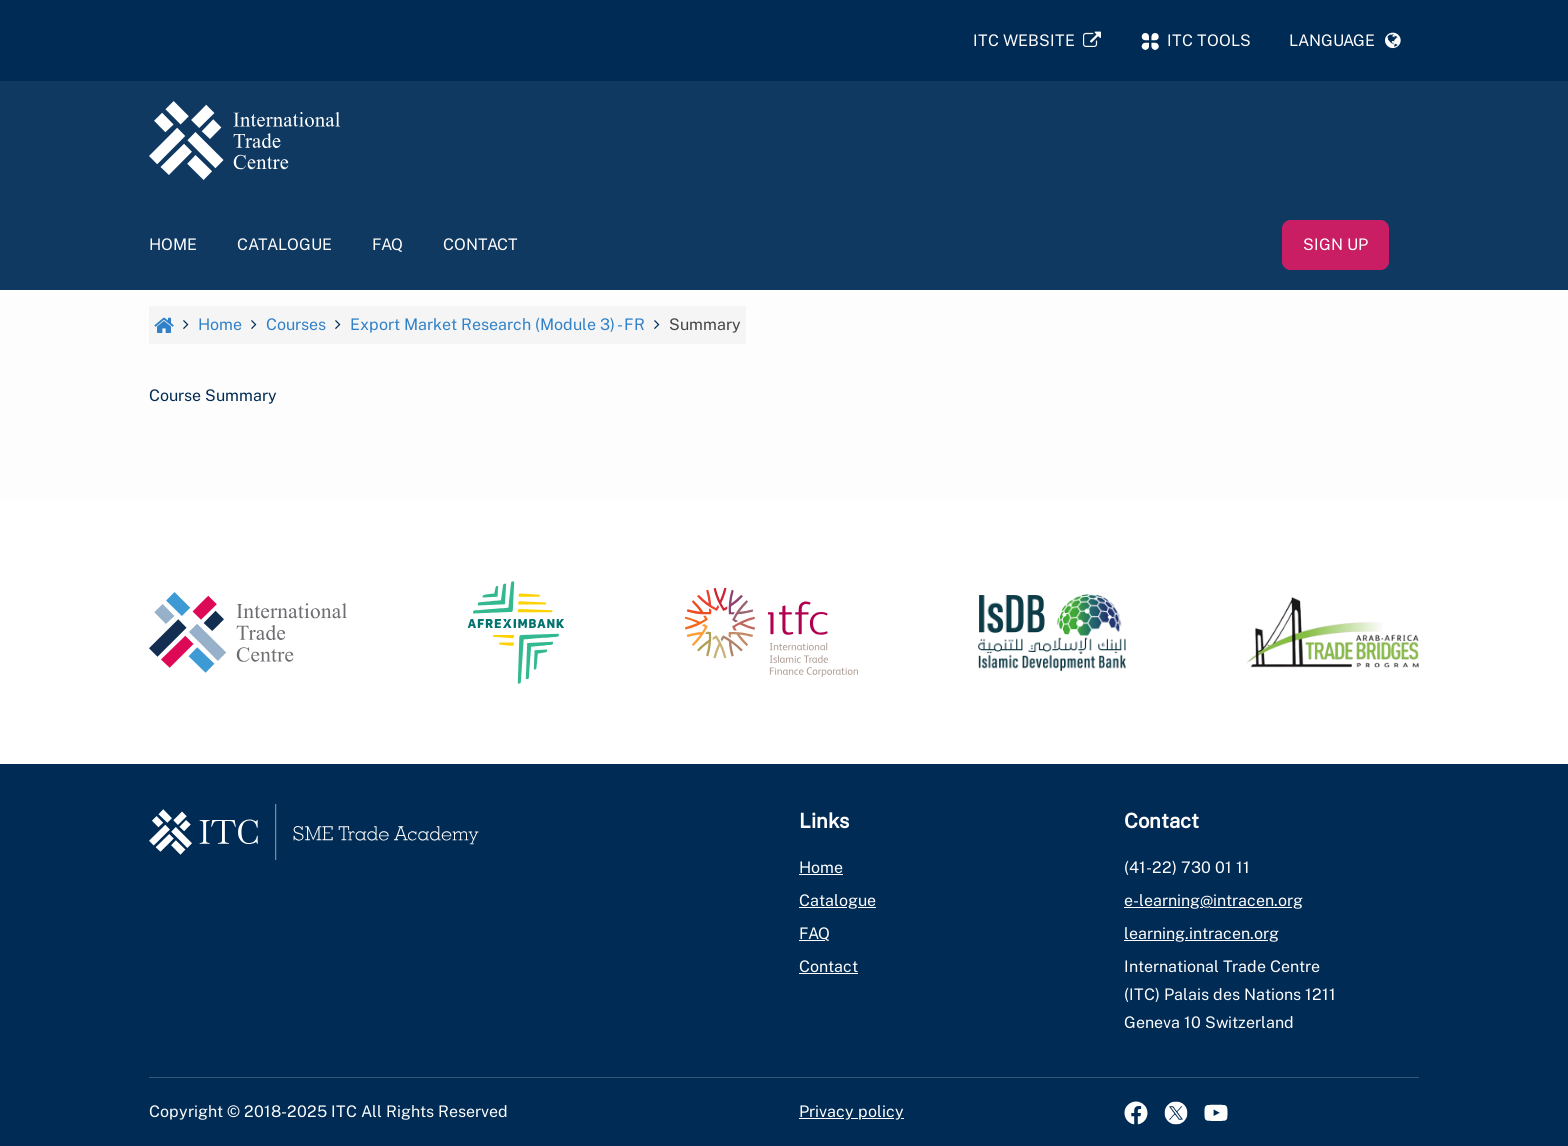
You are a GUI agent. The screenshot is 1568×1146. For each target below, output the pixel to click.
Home (173, 246)
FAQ (387, 246)
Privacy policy (851, 1111)
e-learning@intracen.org (1213, 900)
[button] (1345, 41)
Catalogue (284, 246)
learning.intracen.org (1201, 933)
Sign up (1335, 246)
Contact (480, 246)
